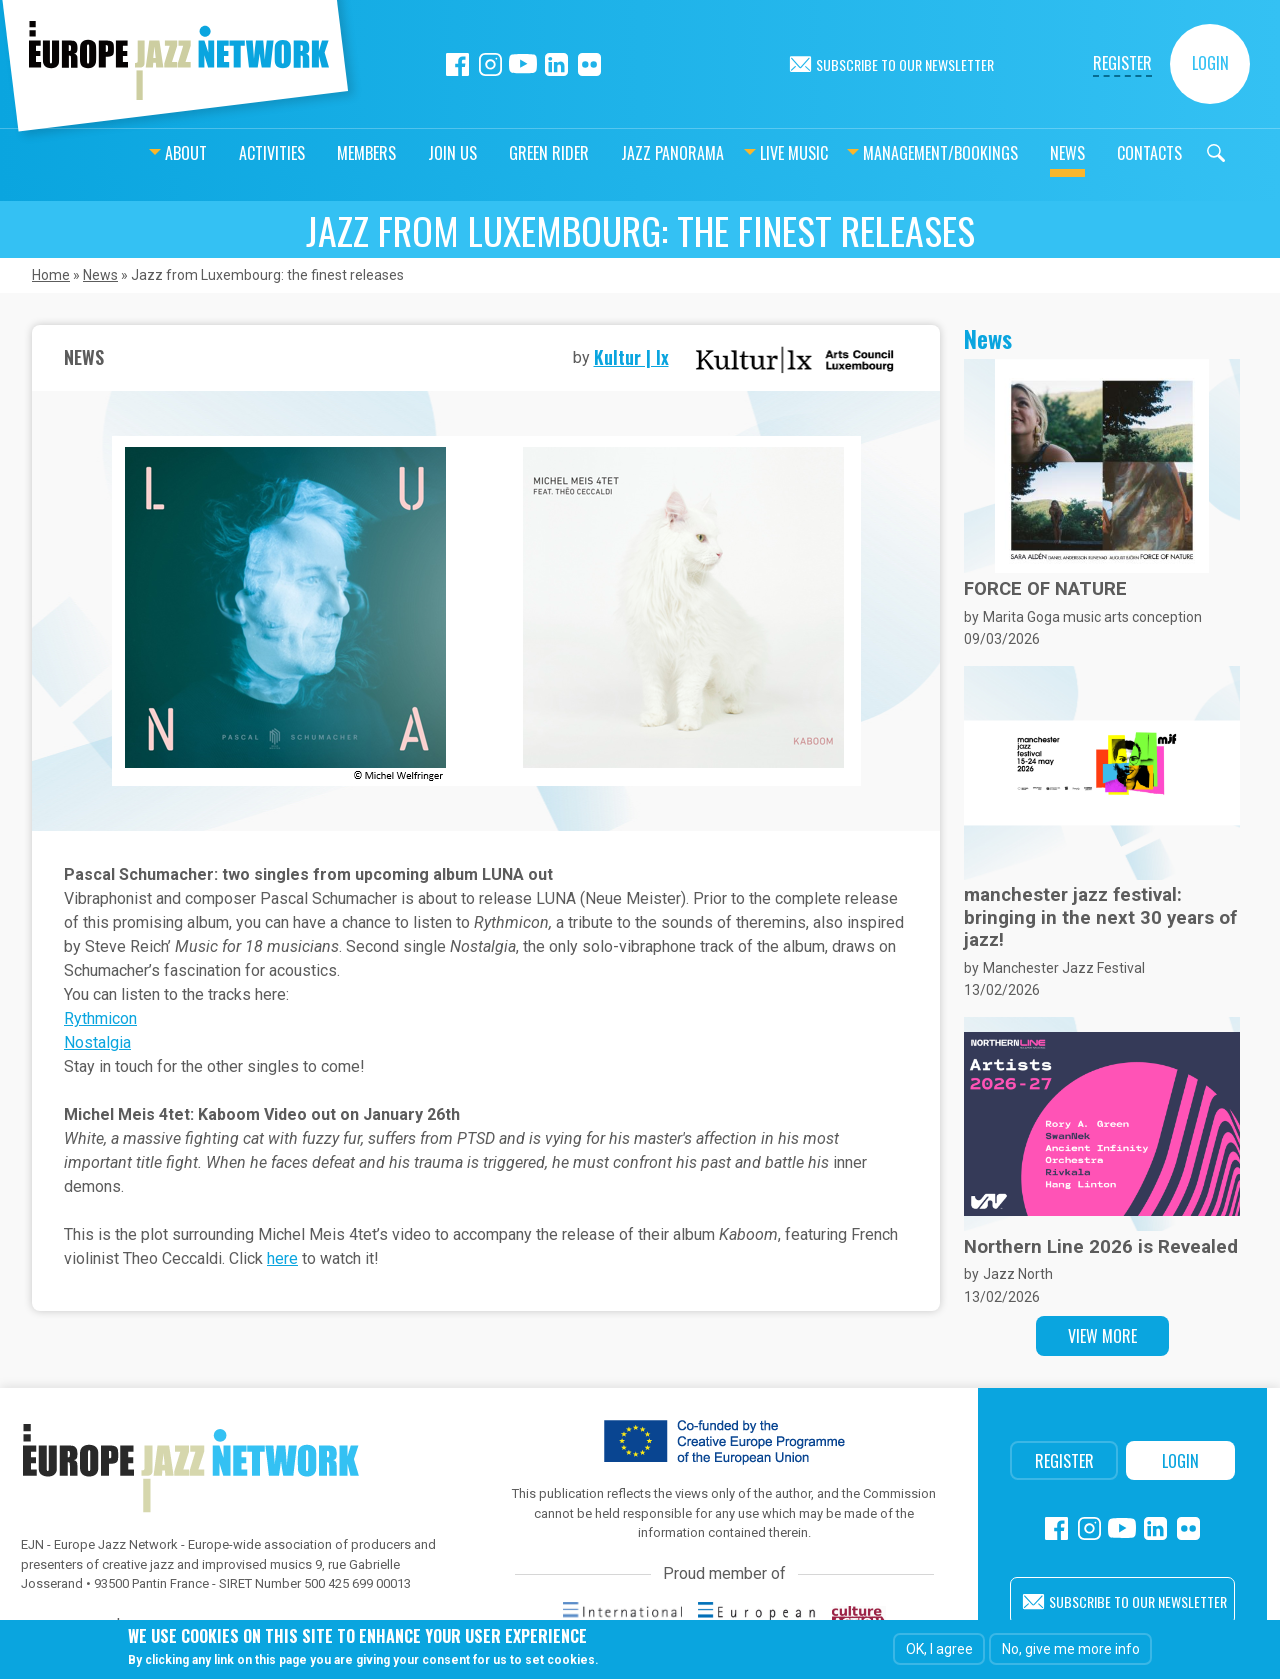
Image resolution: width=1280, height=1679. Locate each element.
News (1017, 153)
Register (1122, 63)
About (136, 153)
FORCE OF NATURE (1045, 589)
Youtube (523, 64)
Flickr (589, 64)
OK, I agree (939, 1649)
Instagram (490, 64)
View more (1102, 1336)
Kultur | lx (631, 357)
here (282, 1258)
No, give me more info (1071, 1649)
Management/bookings (890, 153)
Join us (402, 153)
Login (1210, 63)
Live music (744, 153)
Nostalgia (97, 1042)
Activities (222, 153)
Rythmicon (100, 1018)
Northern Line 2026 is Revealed (1101, 1247)
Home (51, 275)
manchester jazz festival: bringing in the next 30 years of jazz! (1100, 917)
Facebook (457, 64)
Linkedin (556, 64)
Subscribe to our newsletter (905, 64)
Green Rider (499, 153)
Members (316, 153)
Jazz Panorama (622, 153)
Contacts (1099, 153)
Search (1166, 153)
